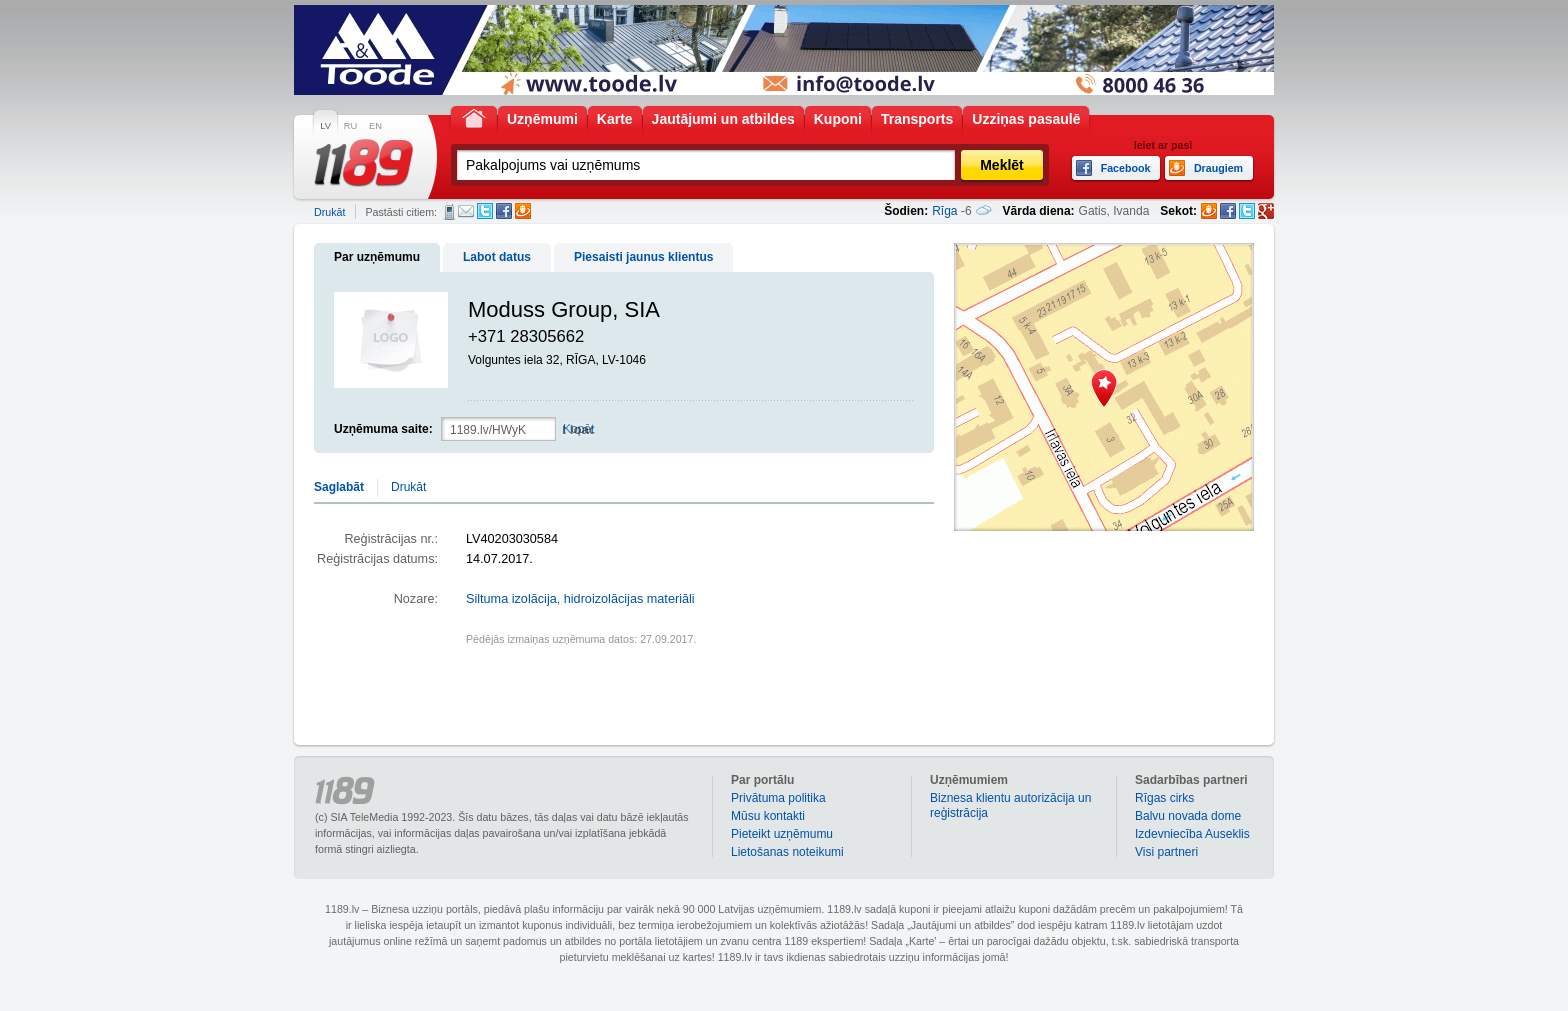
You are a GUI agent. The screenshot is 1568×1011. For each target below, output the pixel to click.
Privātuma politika (778, 798)
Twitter (485, 211)
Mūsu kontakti (768, 816)
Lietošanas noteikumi (787, 852)
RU (350, 126)
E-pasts (466, 211)
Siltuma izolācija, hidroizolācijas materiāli (580, 599)
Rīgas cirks (1164, 798)
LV (325, 126)
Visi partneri (1166, 852)
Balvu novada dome (1188, 816)
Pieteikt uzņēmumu (782, 834)
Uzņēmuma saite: (383, 429)
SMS (449, 212)
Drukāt (329, 212)
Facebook (504, 211)
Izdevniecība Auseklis (1192, 834)
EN (375, 126)
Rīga (944, 211)
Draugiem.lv (523, 211)
